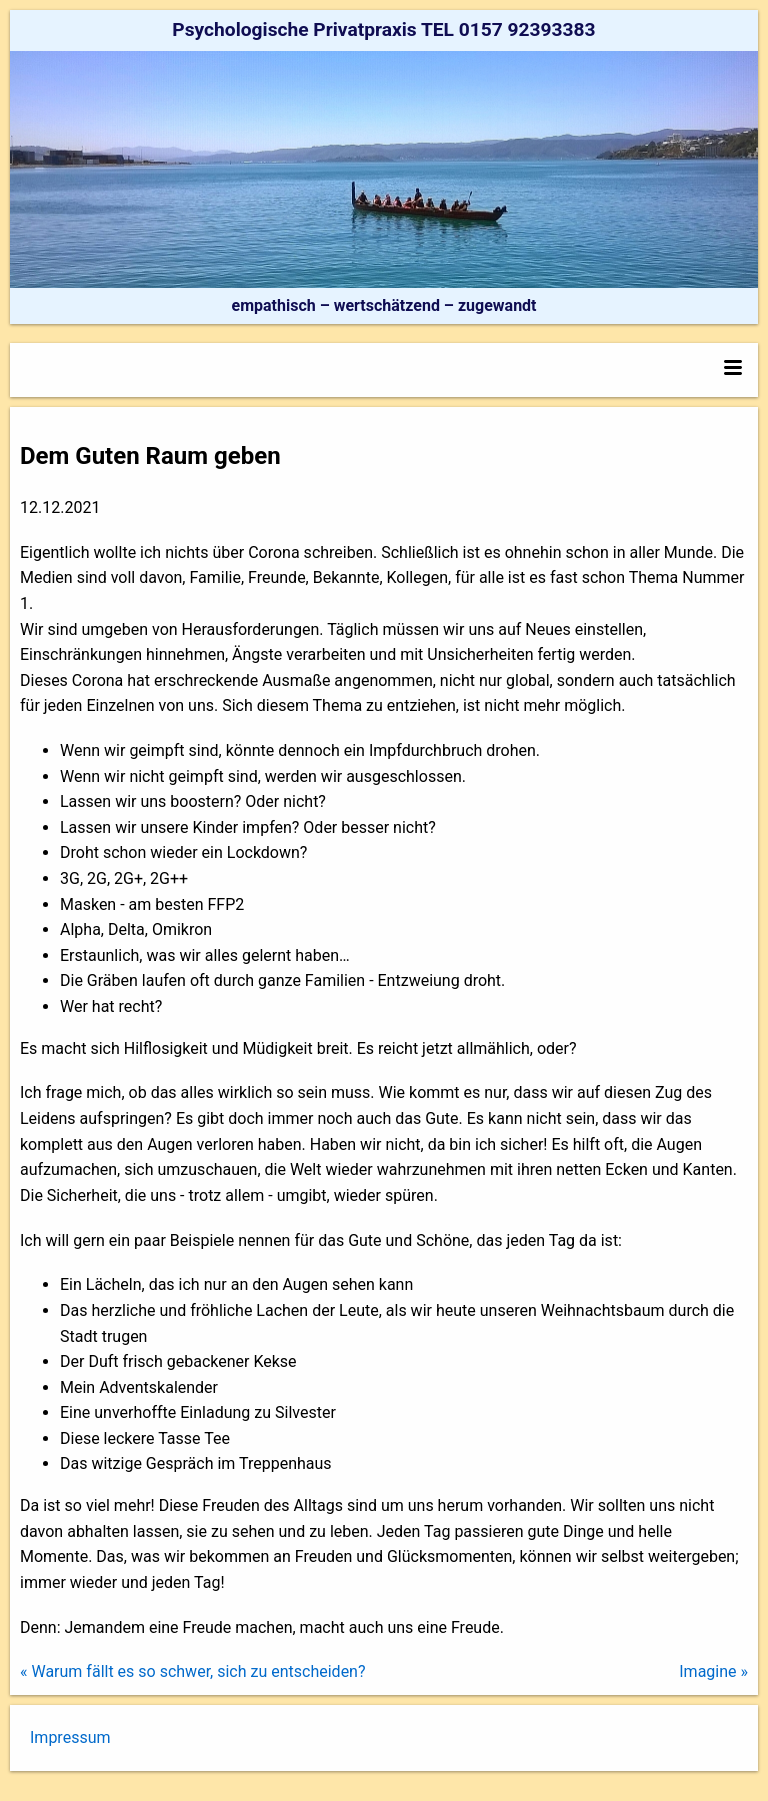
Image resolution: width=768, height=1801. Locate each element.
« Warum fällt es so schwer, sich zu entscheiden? (193, 1671)
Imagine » (713, 1671)
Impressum (70, 1737)
